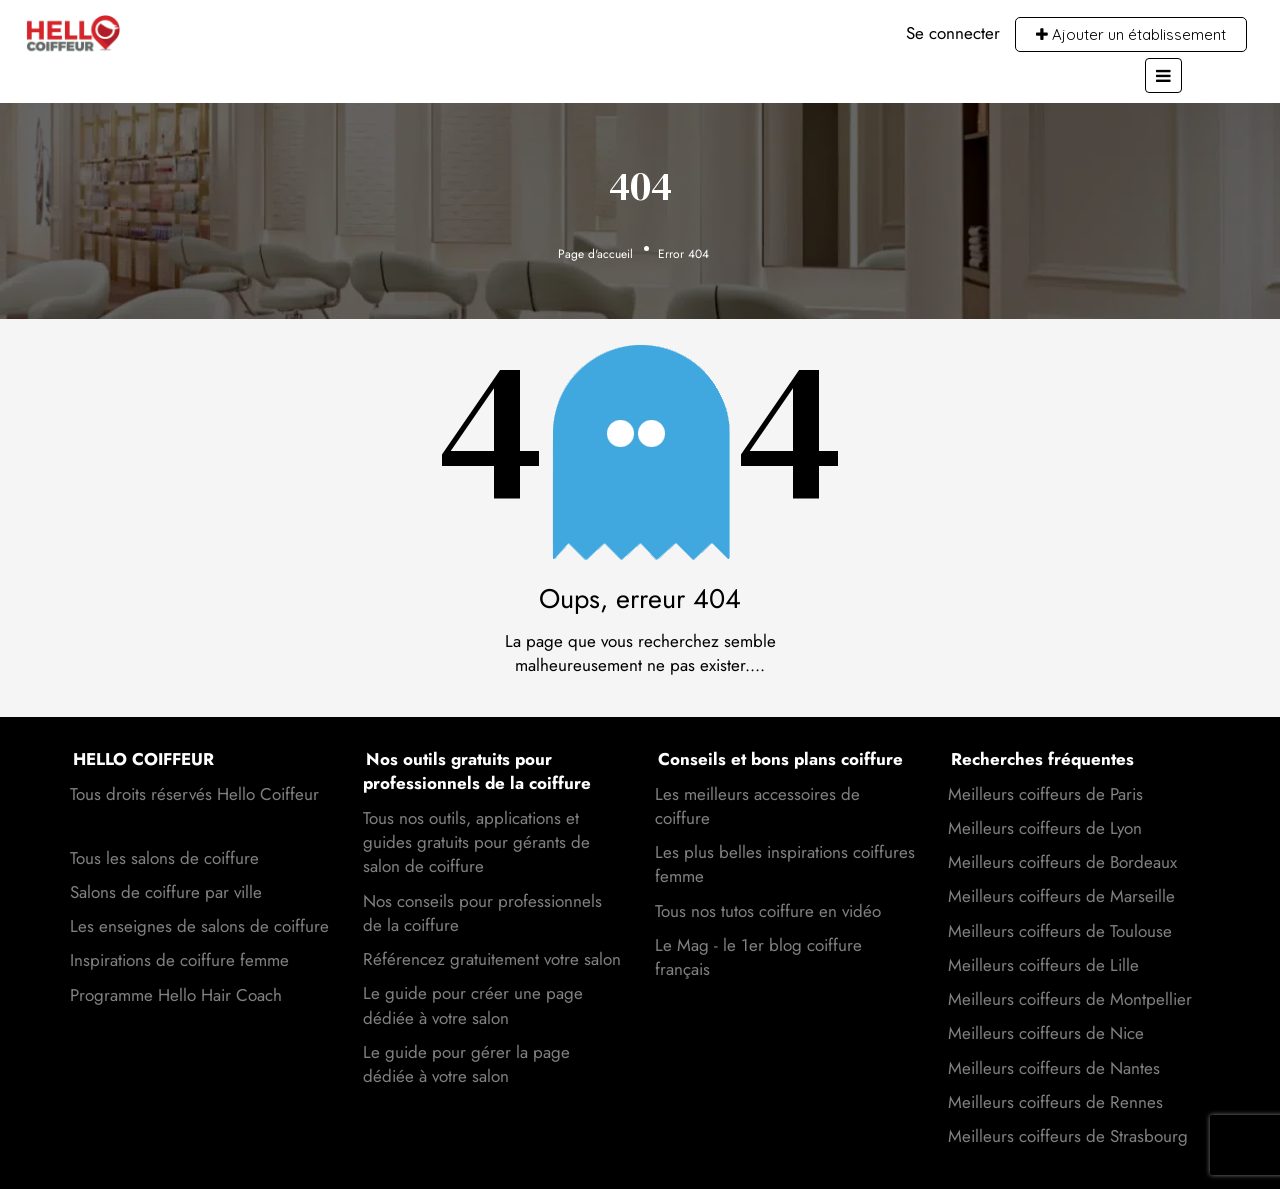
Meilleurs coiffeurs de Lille (1043, 965)
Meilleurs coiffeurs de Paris (1045, 794)
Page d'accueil (595, 254)
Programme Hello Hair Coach (176, 995)
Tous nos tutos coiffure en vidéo (768, 911)
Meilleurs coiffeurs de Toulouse (1060, 931)
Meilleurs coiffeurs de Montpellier (1070, 999)
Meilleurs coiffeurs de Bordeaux (1062, 862)
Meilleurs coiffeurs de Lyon (1045, 828)
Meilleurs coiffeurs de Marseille (1061, 896)
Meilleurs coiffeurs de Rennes (1055, 1102)
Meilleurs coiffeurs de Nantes (1054, 1068)
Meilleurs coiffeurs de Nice (1046, 1033)
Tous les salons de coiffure (164, 858)
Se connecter (953, 33)
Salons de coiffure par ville (166, 892)
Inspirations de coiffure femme (179, 960)
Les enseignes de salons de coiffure (199, 926)
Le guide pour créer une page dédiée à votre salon (473, 1005)
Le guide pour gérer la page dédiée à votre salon (466, 1064)
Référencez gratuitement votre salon (492, 959)
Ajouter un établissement (1131, 34)
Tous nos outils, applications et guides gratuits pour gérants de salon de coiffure (476, 842)
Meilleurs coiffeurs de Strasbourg (1068, 1136)
